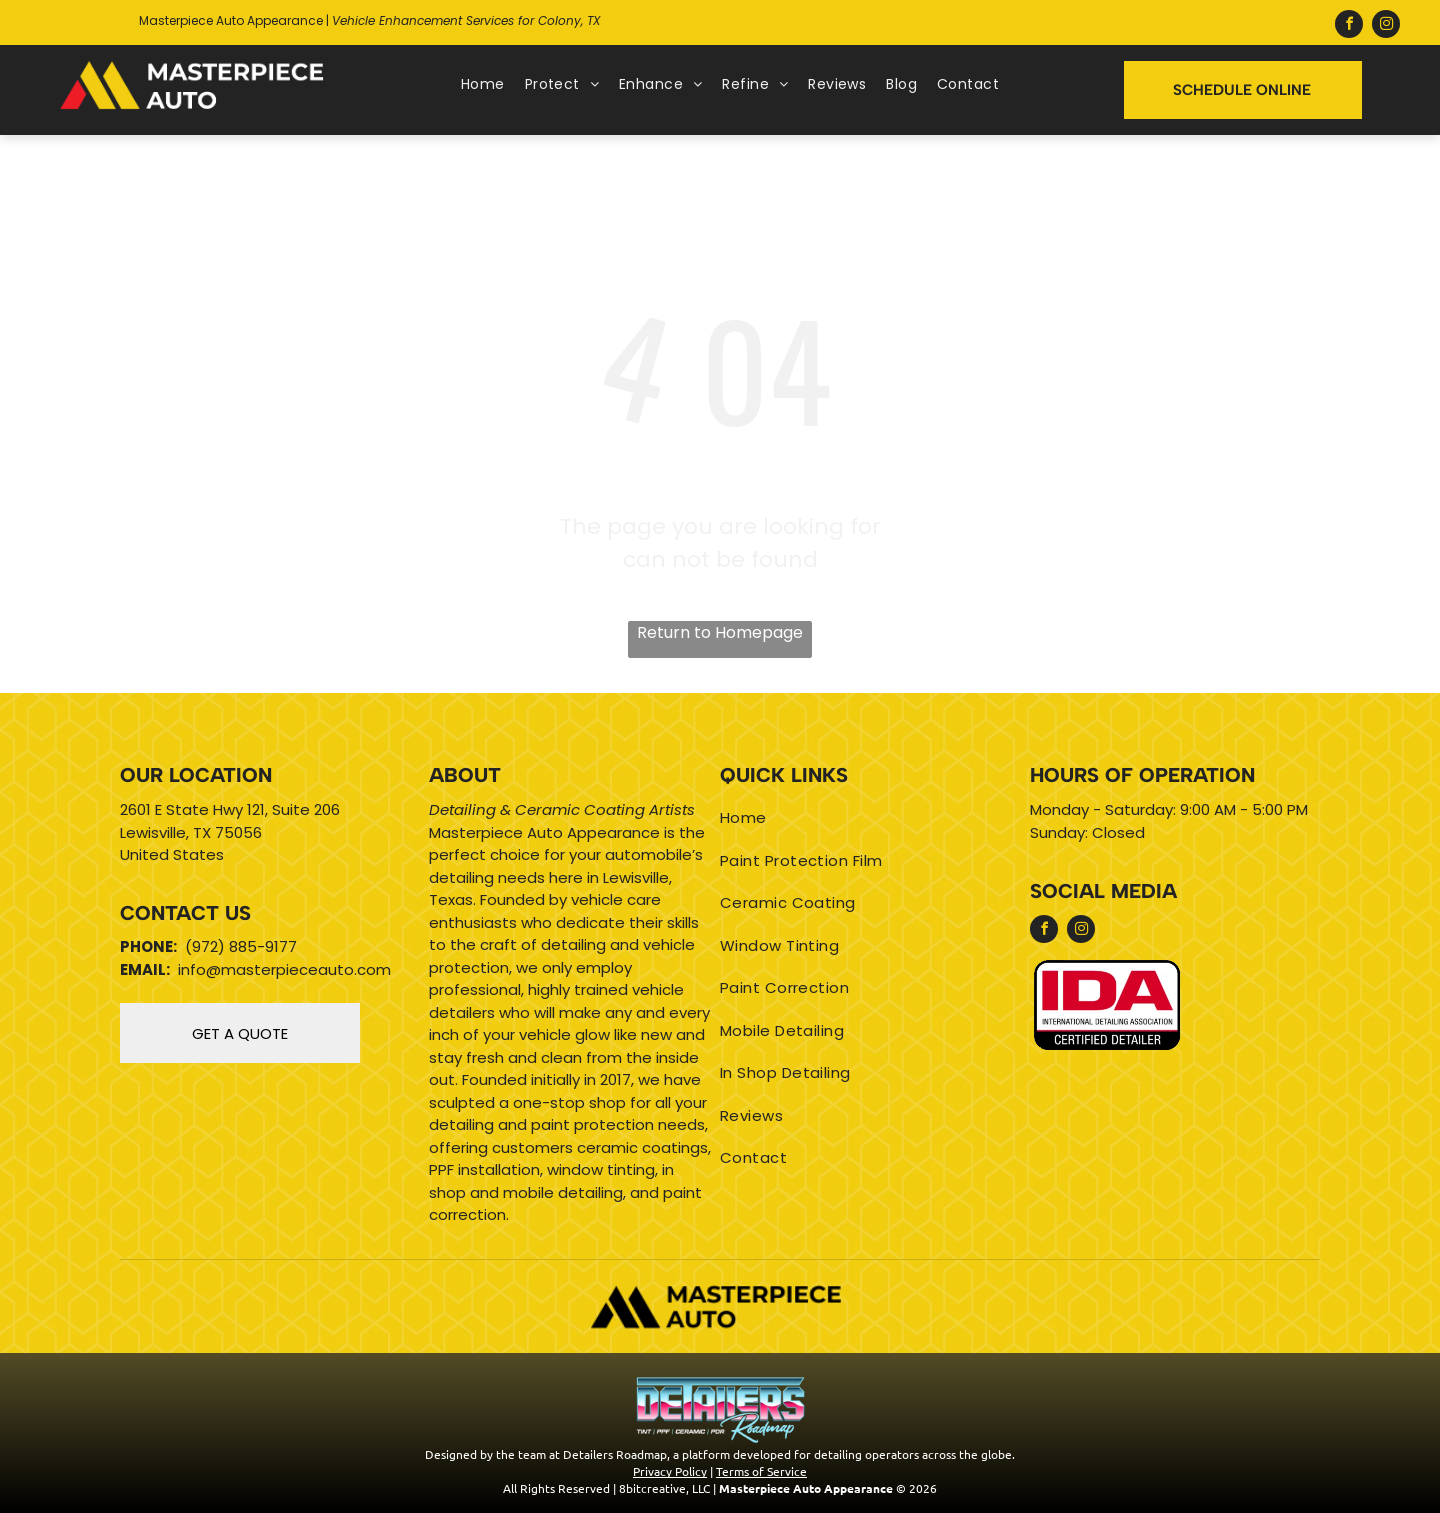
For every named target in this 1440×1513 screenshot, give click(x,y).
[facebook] (1349, 26)
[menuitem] (483, 84)
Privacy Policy (670, 1471)
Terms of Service (761, 1471)
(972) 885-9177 (241, 946)
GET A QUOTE (240, 1033)
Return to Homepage (720, 632)
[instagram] (1386, 26)
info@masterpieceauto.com (284, 969)
